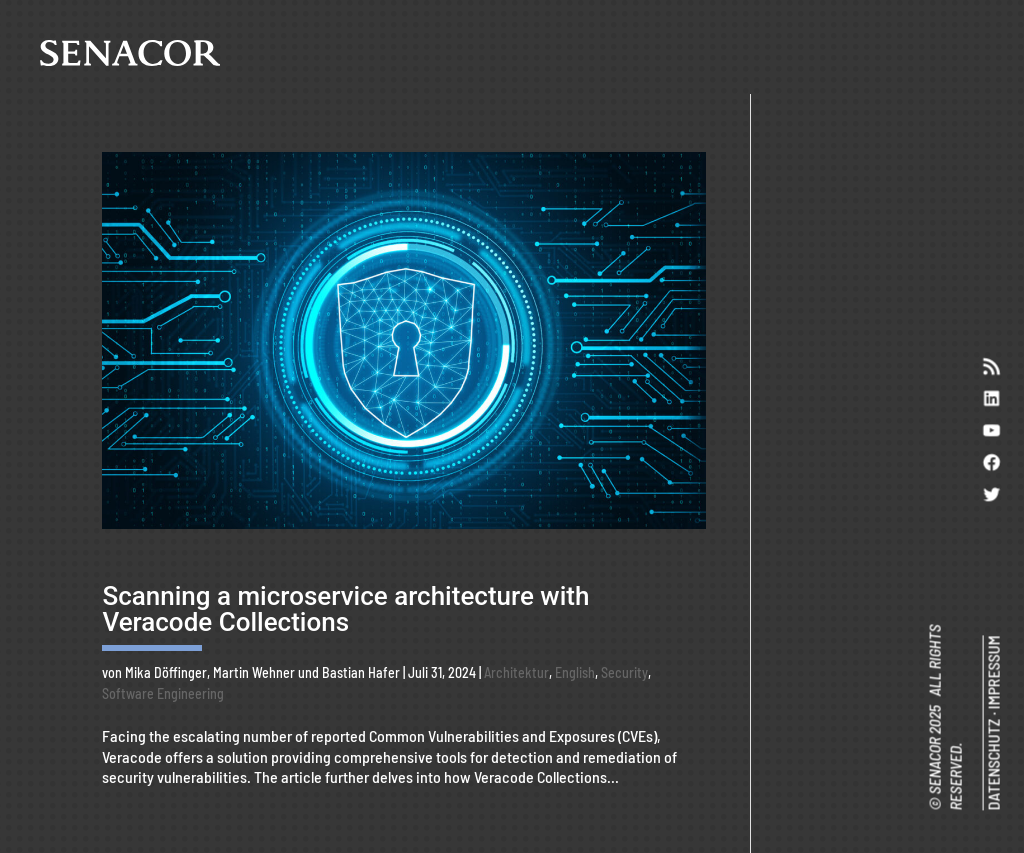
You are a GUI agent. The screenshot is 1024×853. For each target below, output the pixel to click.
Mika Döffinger (166, 672)
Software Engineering (163, 693)
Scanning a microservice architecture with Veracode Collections (345, 609)
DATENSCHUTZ (992, 764)
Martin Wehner (254, 672)
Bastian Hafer (361, 672)
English (575, 672)
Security (624, 672)
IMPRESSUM (992, 672)
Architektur (516, 672)
